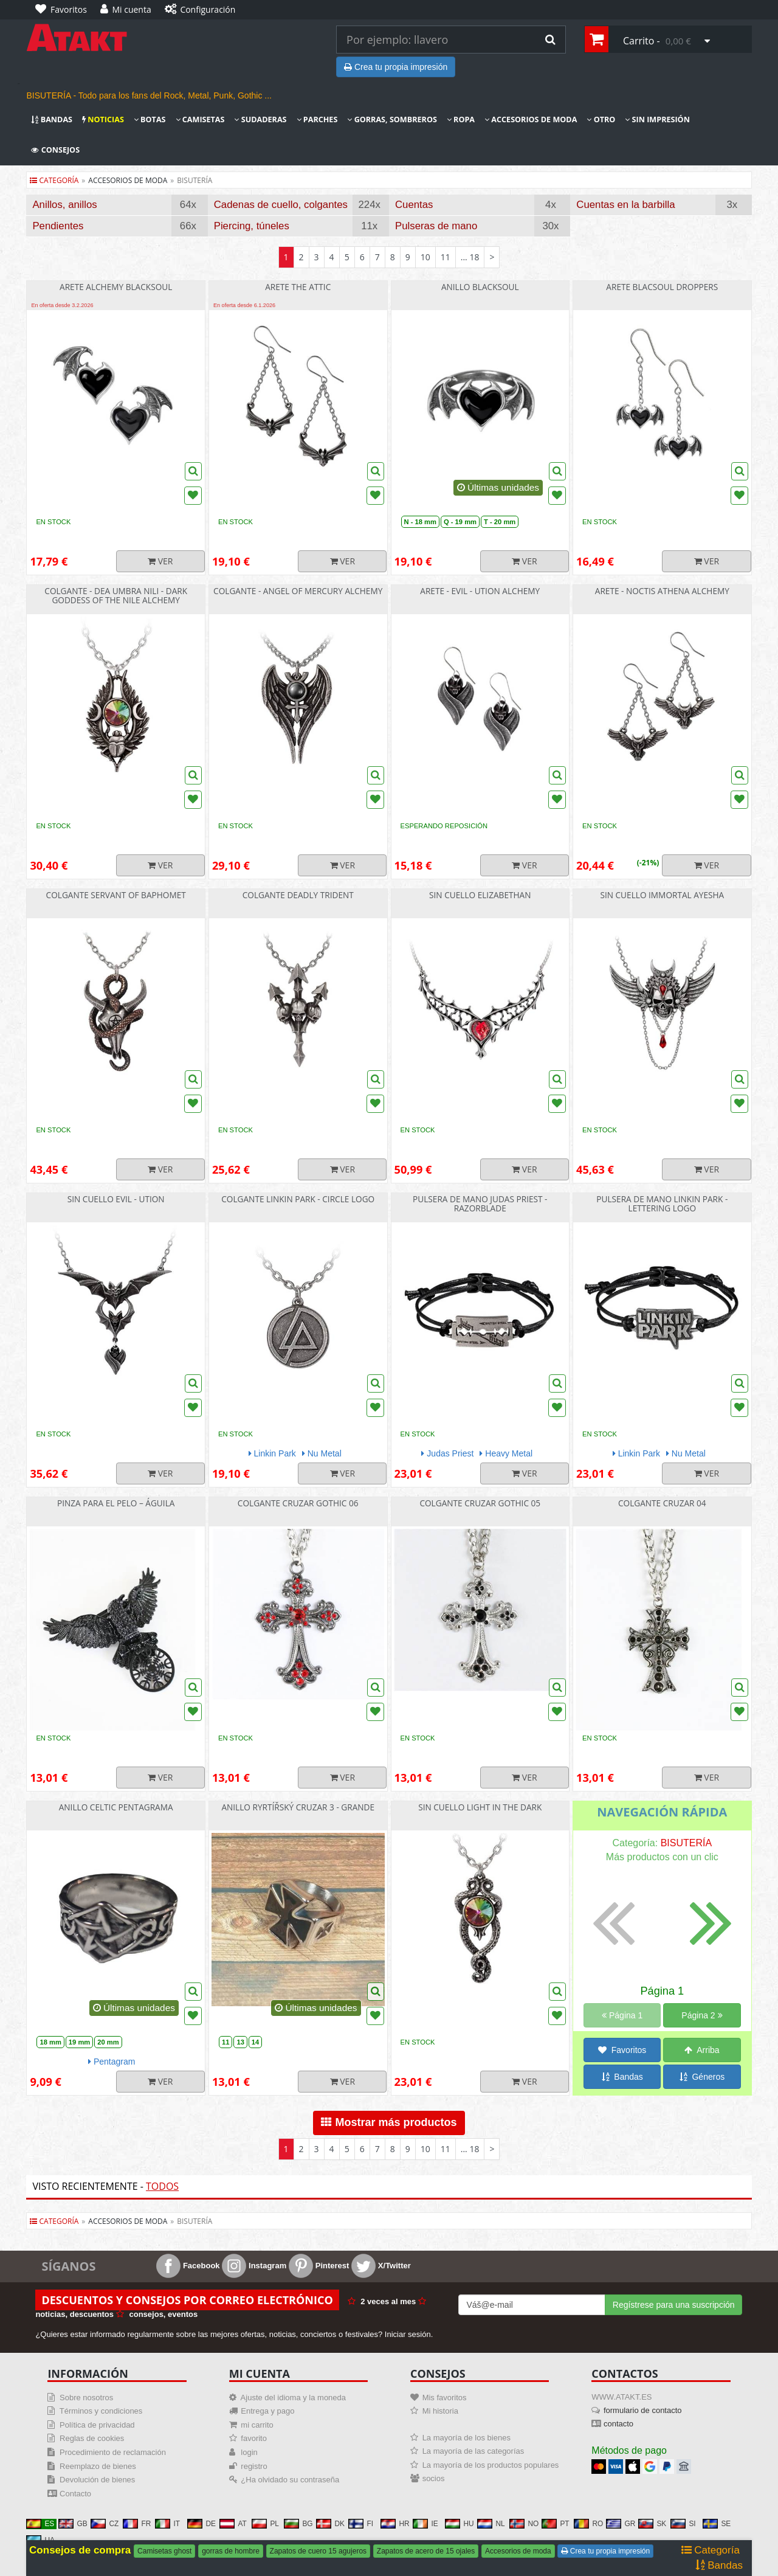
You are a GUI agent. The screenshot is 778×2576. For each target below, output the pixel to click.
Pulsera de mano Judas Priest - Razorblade (480, 1203)
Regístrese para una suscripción (674, 2305)
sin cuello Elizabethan (480, 895)
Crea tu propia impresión (395, 67)
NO (524, 2524)
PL (265, 2524)
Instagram (254, 2265)
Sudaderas (260, 119)
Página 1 (622, 2015)
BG (298, 2524)
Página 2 (701, 2015)
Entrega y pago (267, 2410)
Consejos (55, 150)
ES (40, 2524)
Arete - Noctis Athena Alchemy (662, 591)
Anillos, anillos (64, 204)
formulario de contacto (643, 2410)
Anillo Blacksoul (480, 287)
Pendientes (57, 226)
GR (620, 2524)
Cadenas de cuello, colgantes (281, 204)
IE (425, 2524)
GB (72, 2524)
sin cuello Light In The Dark (480, 1807)
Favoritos (622, 2050)
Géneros (702, 2077)
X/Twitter (381, 2265)
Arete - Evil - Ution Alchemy (480, 591)
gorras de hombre (231, 2551)
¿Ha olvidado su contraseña (290, 2479)
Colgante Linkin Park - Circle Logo (297, 1199)
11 (445, 257)
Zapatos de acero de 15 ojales (426, 2551)
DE (201, 2524)
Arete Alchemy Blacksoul (116, 287)
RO (588, 2524)
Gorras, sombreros (391, 119)
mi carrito (257, 2424)
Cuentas (414, 204)
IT (167, 2524)
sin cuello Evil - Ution (116, 1199)
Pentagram (111, 2061)
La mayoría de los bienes (466, 2437)
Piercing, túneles (251, 226)
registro (254, 2466)
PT (555, 2524)
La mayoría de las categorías (473, 2451)
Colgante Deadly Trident (298, 895)
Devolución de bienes (97, 2479)
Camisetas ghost (164, 2551)
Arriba (701, 2050)
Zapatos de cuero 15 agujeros (318, 2551)
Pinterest (319, 2265)
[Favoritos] (63, 9)
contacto (618, 2423)
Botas (150, 119)
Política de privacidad (97, 2424)
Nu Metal (322, 1453)
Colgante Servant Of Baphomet (116, 895)
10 (425, 257)
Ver (160, 561)
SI (682, 2524)
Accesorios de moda (530, 119)
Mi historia (440, 2410)
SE (717, 2524)
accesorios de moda (127, 180)
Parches (317, 119)
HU (459, 2524)
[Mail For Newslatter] (531, 2304)
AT (232, 2524)
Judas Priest (447, 1453)
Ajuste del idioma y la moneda (293, 2397)
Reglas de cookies (92, 2438)
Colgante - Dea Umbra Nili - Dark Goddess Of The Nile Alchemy (115, 595)
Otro (601, 119)
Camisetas (200, 119)
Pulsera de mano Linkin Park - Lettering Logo (662, 1203)
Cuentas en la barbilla (625, 204)
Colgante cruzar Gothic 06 (298, 1503)
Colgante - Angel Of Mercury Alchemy (297, 591)
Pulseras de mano (436, 226)
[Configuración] (203, 9)
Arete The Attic (298, 287)
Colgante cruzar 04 (662, 1503)
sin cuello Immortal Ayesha (662, 895)
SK (652, 2524)
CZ (105, 2524)
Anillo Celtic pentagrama (116, 1807)
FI (360, 2524)
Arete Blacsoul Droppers (662, 287)
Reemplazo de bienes (98, 2466)
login (249, 2452)
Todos (162, 2186)
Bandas (51, 119)
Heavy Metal (506, 1453)
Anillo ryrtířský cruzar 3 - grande (297, 1807)
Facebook (187, 2265)
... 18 (470, 257)
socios (433, 2478)
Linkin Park (272, 1453)
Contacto (75, 2493)
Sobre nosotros (86, 2397)
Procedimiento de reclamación (113, 2452)
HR (394, 2524)
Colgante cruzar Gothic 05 (479, 1503)
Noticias (103, 119)
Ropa (461, 119)
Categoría (54, 180)
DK (330, 2524)
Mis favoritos (444, 2397)
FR (137, 2524)
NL (490, 2524)
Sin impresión (657, 119)
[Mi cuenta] (128, 9)
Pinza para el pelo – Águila (115, 1503)
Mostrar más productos (388, 2122)
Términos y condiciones (101, 2410)
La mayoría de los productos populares (490, 2465)
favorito (254, 2438)
